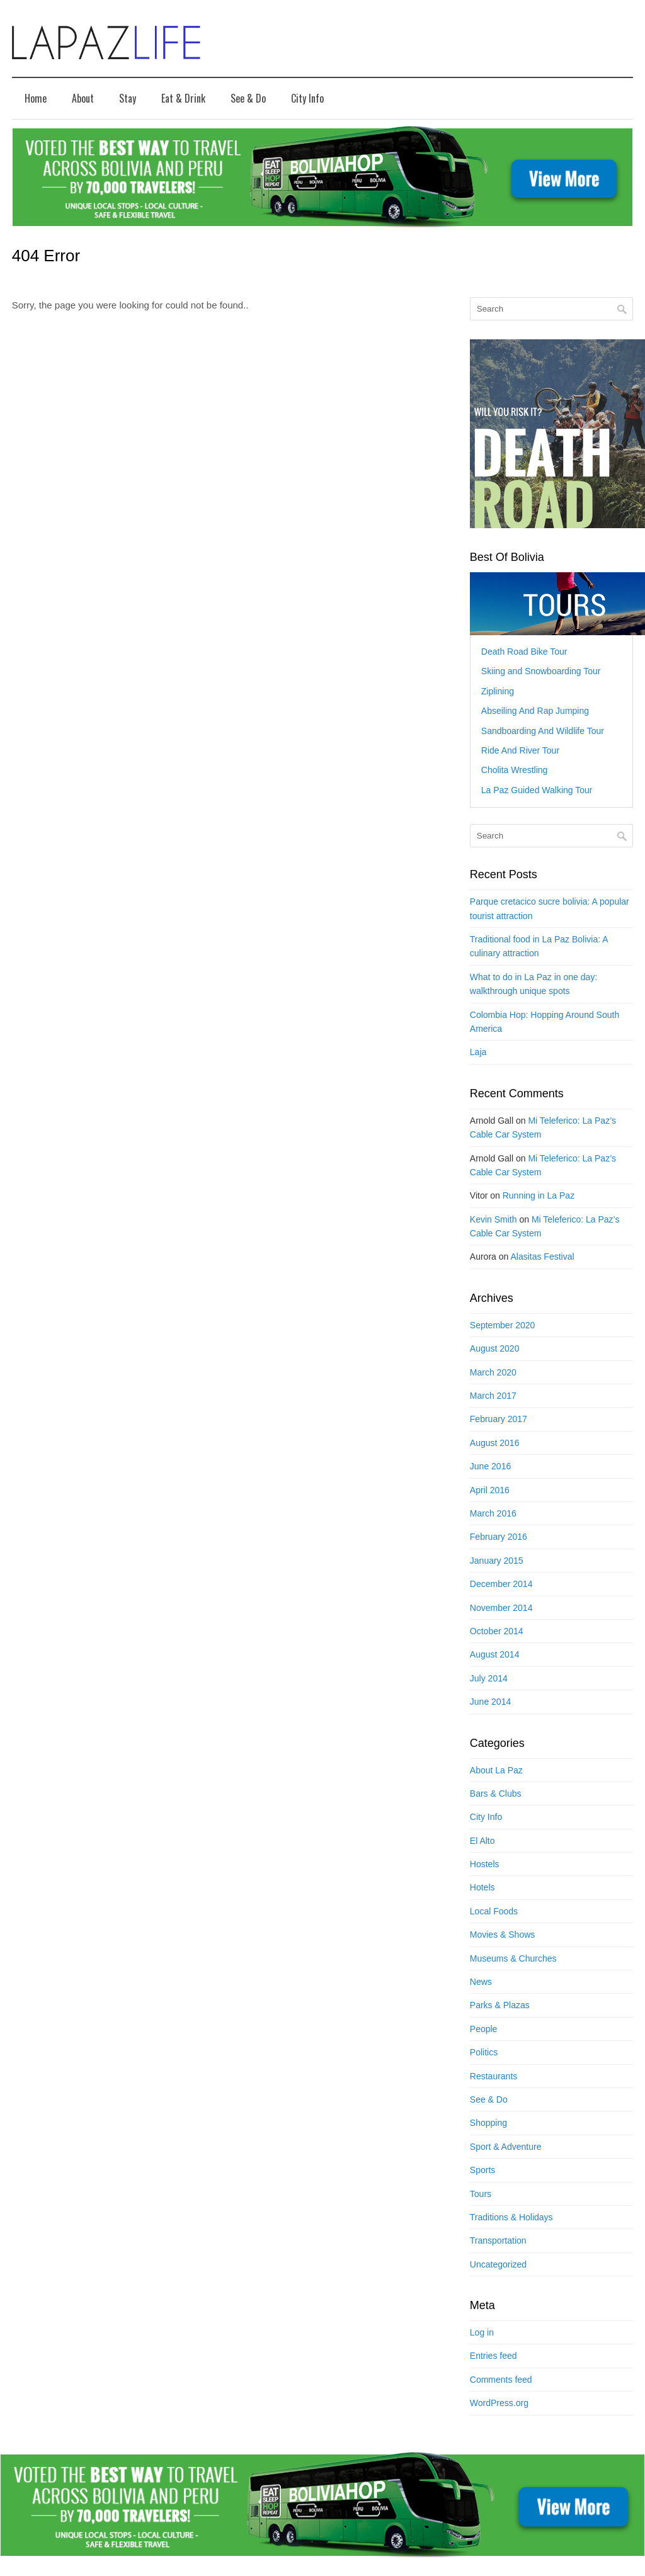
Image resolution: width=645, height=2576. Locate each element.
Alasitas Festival (542, 1256)
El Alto (482, 1841)
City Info (307, 98)
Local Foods (494, 1911)
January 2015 (496, 1561)
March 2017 (493, 1396)
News (481, 1982)
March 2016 (493, 1513)
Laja (478, 1052)
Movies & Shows (502, 1934)
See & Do (248, 98)
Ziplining (497, 691)
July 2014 (489, 1678)
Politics (484, 2052)
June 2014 (490, 1702)
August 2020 (495, 1348)
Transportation (498, 2240)
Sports (482, 2170)
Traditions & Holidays (511, 2217)
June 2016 (490, 1466)
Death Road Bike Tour (524, 652)
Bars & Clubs (496, 1793)
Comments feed (501, 2380)
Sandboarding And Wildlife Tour (542, 731)
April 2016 (490, 1490)
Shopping (488, 2123)
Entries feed (493, 2356)
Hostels (484, 1864)
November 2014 (501, 1608)
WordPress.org (499, 2403)
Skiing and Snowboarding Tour (541, 671)
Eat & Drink (183, 98)
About (83, 98)
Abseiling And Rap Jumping (535, 711)
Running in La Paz (538, 1195)
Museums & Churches (513, 1958)
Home (36, 98)
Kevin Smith (493, 1219)
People (484, 2029)
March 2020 (493, 1372)
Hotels (482, 1887)
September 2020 (502, 1325)
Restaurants (493, 2076)
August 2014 (495, 1654)
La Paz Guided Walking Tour (537, 790)
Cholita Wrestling (514, 770)
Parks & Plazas (500, 2005)
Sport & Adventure (506, 2147)
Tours (480, 2194)
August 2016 (495, 1443)
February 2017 (498, 1419)
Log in (482, 2332)
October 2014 (496, 1631)
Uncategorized (498, 2264)
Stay (127, 98)
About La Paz (496, 1770)
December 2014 (501, 1584)
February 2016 (498, 1537)
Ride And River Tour (520, 750)
